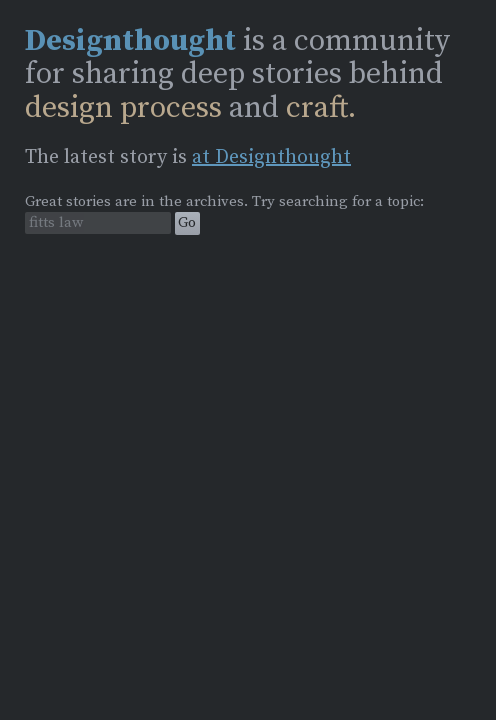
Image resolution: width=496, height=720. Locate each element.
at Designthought (271, 157)
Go (187, 222)
